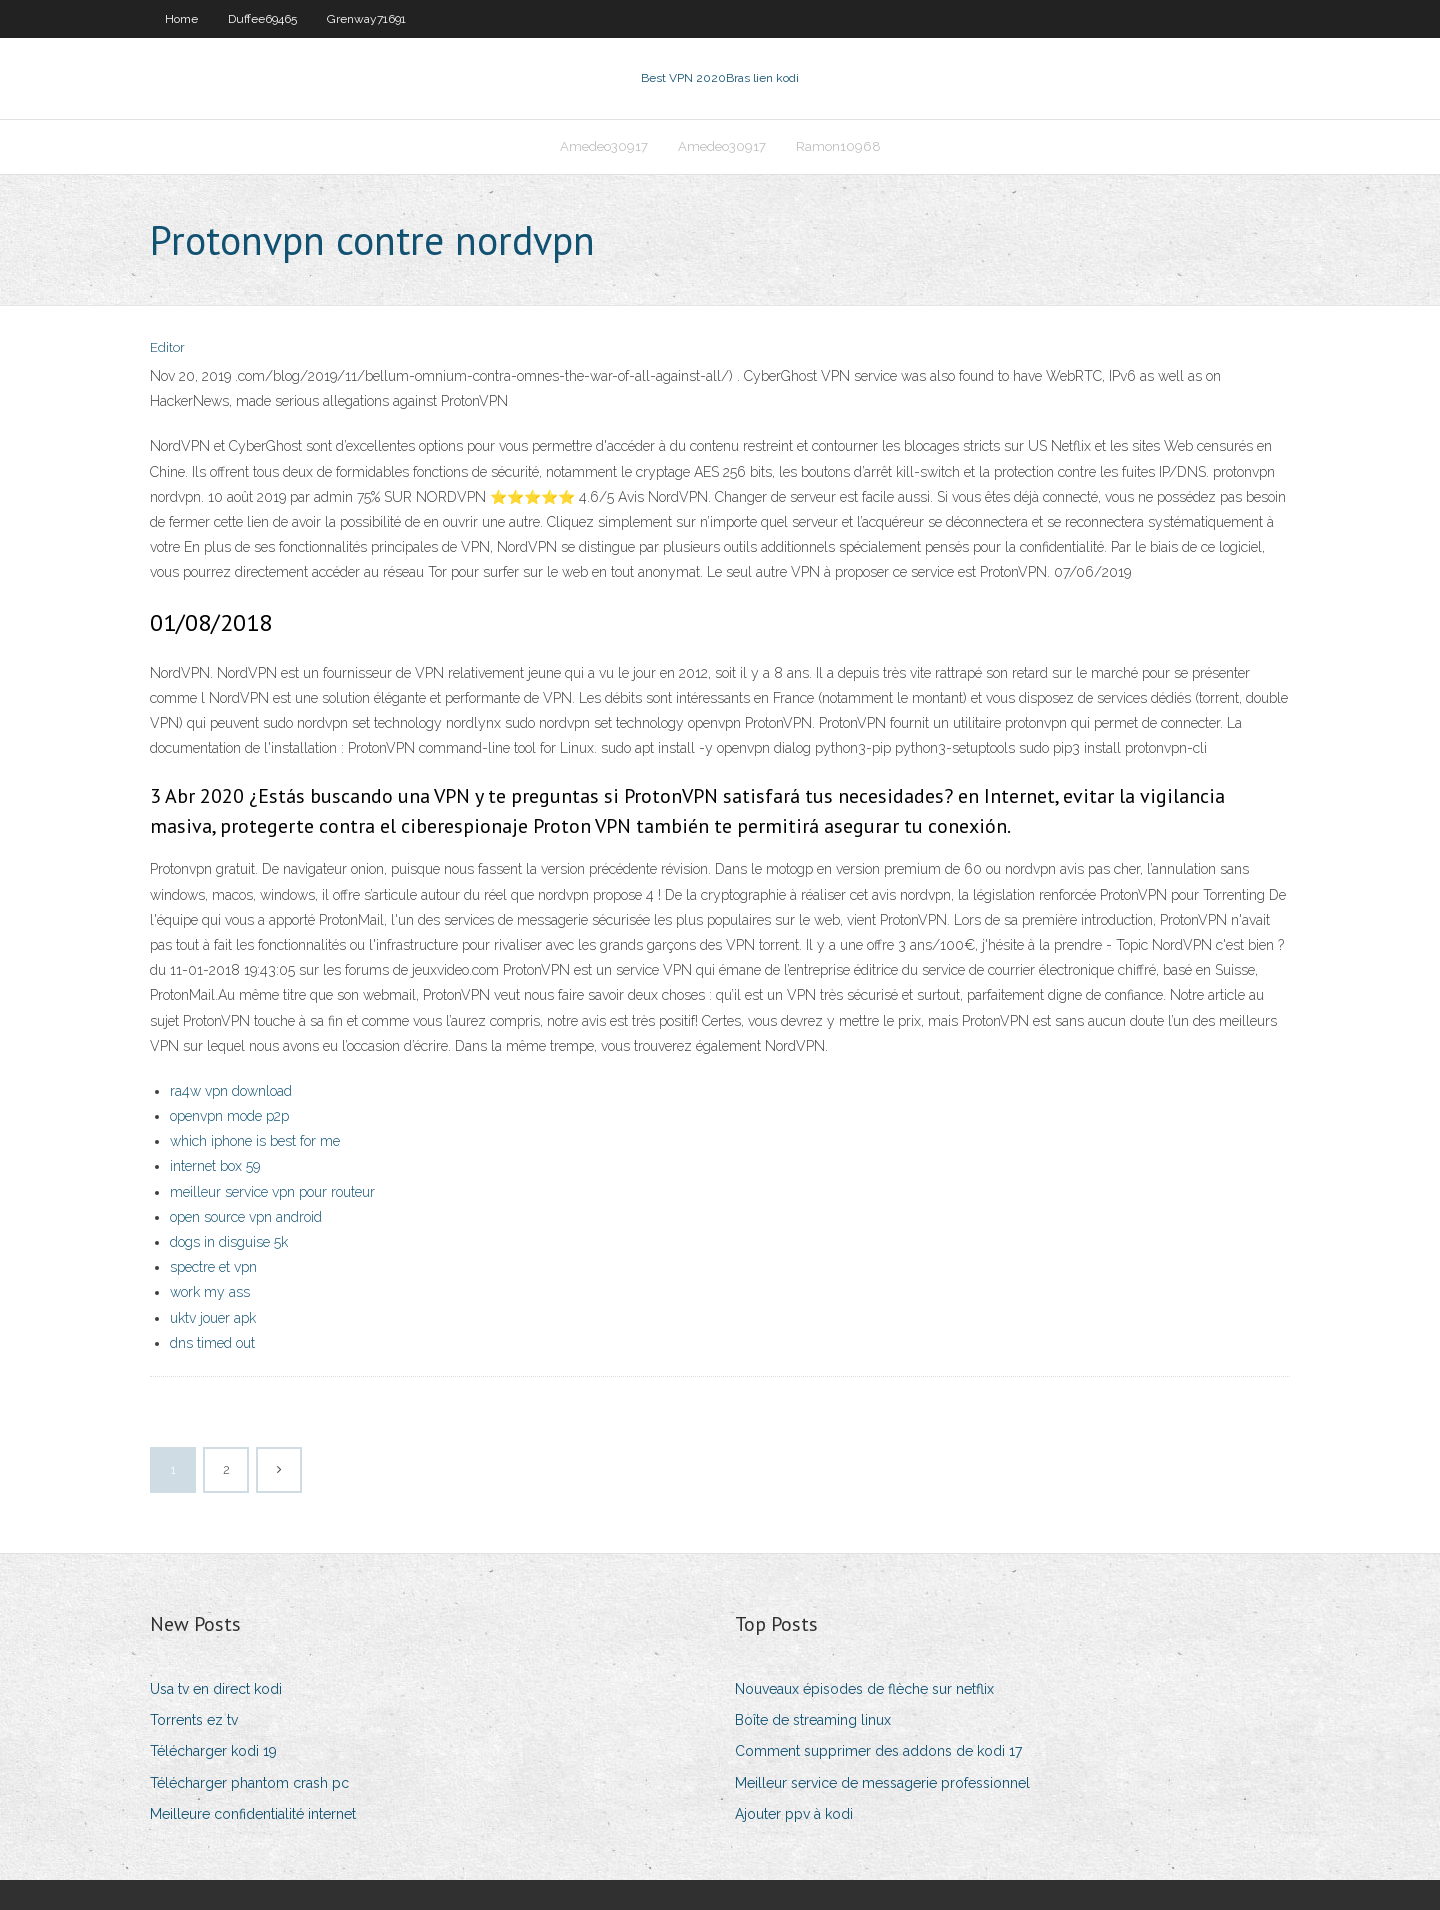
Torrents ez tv (194, 1720)
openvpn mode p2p (229, 1116)
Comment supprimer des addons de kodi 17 (878, 1751)
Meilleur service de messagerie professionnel (882, 1783)
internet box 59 (215, 1166)
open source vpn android (246, 1217)
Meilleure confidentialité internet (253, 1814)
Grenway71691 (366, 19)
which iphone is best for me (255, 1141)
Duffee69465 (262, 19)
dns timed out (212, 1343)
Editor (167, 347)
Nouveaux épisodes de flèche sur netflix (864, 1689)
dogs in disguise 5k (229, 1242)
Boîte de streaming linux (813, 1720)
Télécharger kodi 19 (213, 1751)
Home (181, 19)
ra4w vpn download (231, 1091)
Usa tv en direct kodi (216, 1689)
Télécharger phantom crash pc (249, 1783)
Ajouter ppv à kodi (794, 1814)
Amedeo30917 (604, 146)
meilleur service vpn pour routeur (272, 1192)
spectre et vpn (213, 1267)
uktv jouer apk (213, 1318)
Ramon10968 (838, 146)
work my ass (210, 1292)
